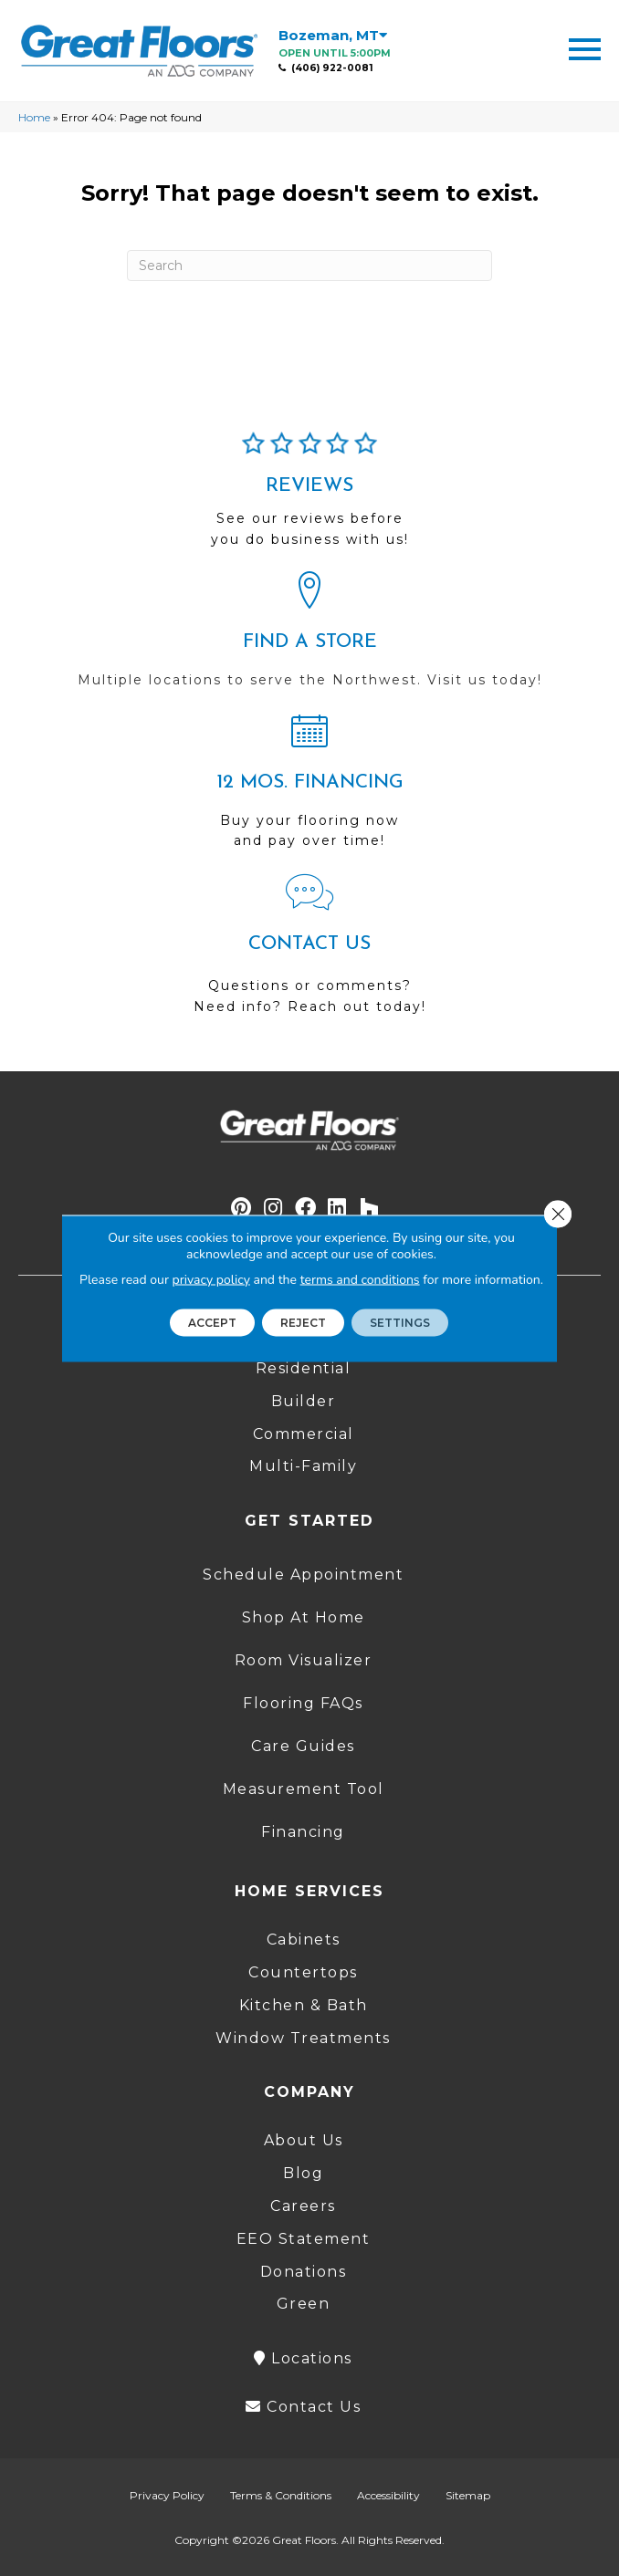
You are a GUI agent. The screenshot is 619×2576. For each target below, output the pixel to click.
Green (303, 2303)
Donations (303, 2271)
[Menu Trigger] (585, 48)
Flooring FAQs (303, 1703)
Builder (303, 1401)
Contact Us (303, 2406)
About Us (303, 2140)
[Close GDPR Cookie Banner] (558, 1213)
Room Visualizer (303, 1660)
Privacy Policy (167, 2495)
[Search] (309, 265)
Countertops (303, 1972)
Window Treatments (303, 2038)
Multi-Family (303, 1466)
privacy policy (211, 1279)
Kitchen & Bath (303, 2005)
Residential (303, 1368)
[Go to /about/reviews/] (309, 497)
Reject (303, 1322)
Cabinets (304, 1939)
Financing (303, 1832)
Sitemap (468, 2495)
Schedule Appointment (303, 1574)
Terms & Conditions (280, 2495)
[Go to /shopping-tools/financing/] (309, 788)
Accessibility (388, 2495)
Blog (303, 2173)
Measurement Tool (303, 1789)
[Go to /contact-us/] (309, 952)
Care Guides (303, 1746)
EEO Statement (303, 2238)
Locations (303, 2358)
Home (34, 117)
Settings (400, 1322)
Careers (303, 2206)
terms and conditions (360, 1279)
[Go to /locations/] (309, 638)
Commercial (303, 1434)
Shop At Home (303, 1617)
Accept (212, 1322)
